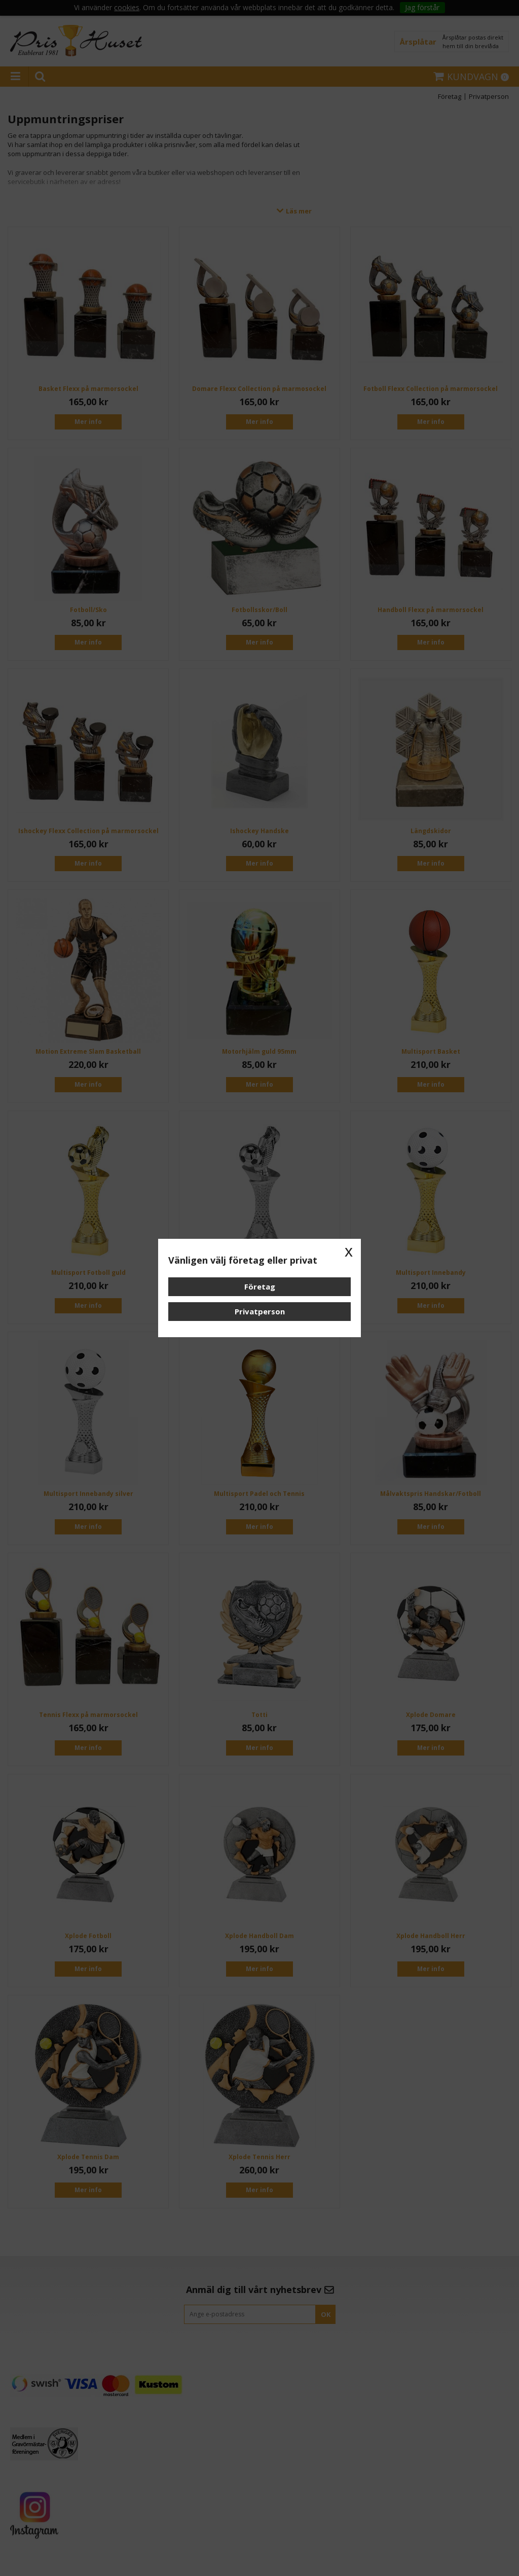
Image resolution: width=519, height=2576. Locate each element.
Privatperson (260, 1311)
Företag (259, 1286)
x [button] (349, 1251)
